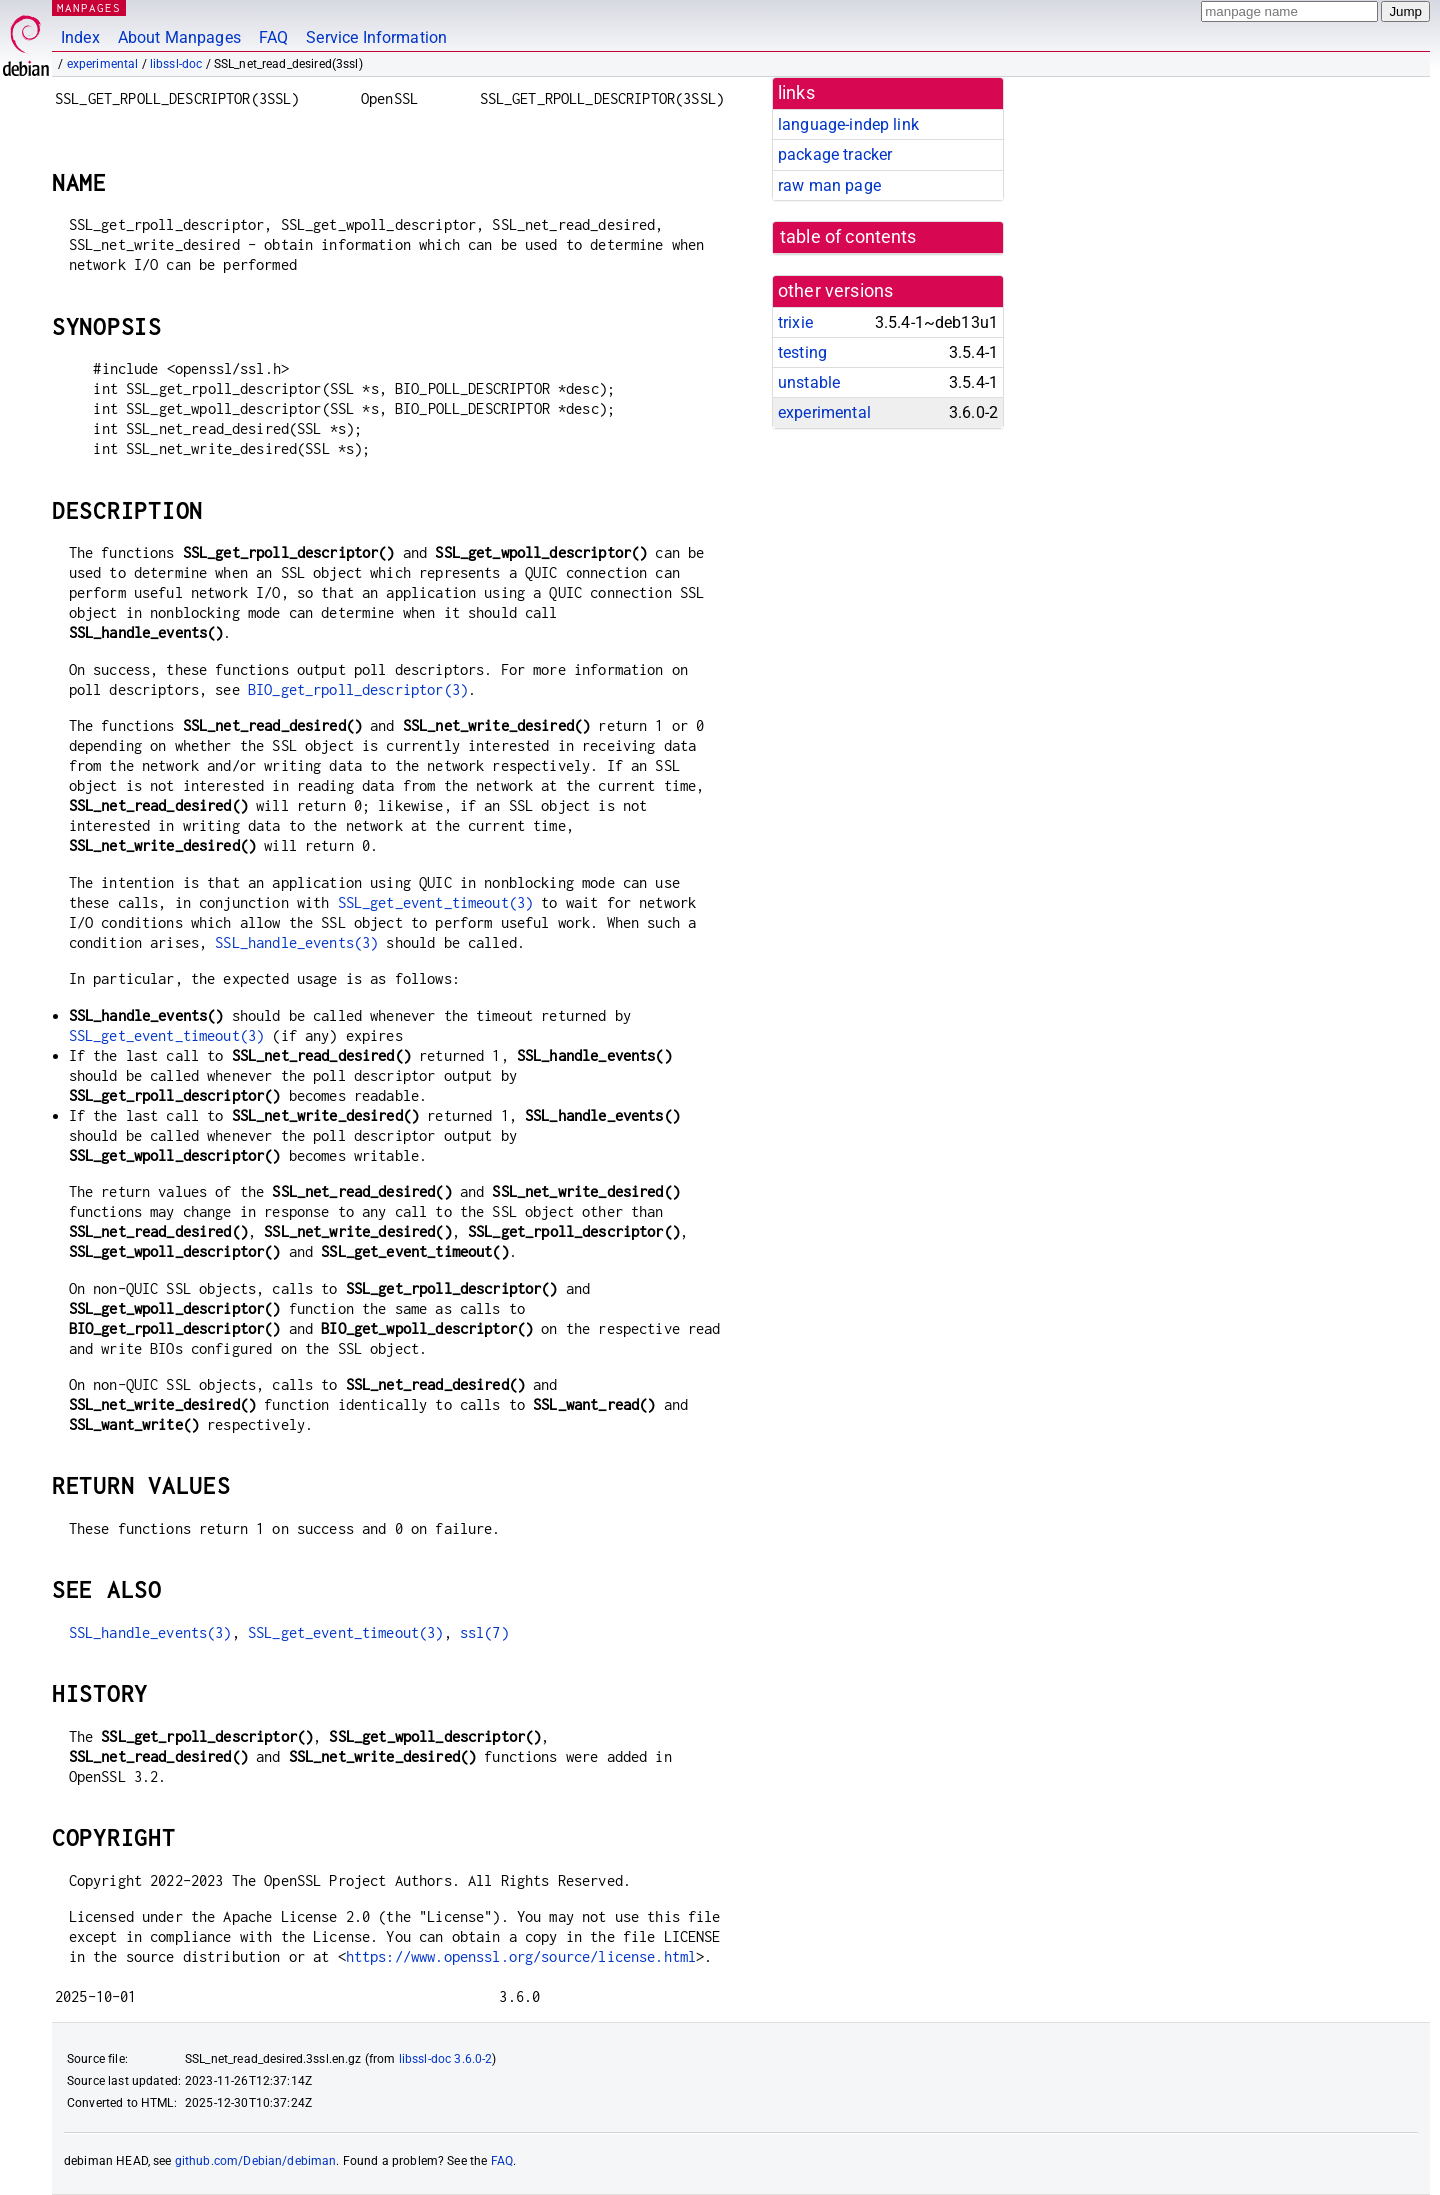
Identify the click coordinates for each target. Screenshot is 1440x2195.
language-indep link (848, 124)
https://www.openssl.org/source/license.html (521, 1956)
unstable (809, 382)
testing (802, 352)
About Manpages (179, 37)
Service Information (376, 37)
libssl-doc (176, 64)
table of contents (848, 237)
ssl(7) (484, 1632)
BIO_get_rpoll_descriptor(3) (358, 689)
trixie (795, 322)
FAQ (273, 37)
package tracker (835, 154)
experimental (103, 64)
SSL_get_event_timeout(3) (436, 902)
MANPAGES (89, 7)
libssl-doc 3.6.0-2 (446, 2059)
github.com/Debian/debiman (256, 2161)
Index (80, 37)
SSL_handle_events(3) (296, 942)
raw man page (829, 185)
